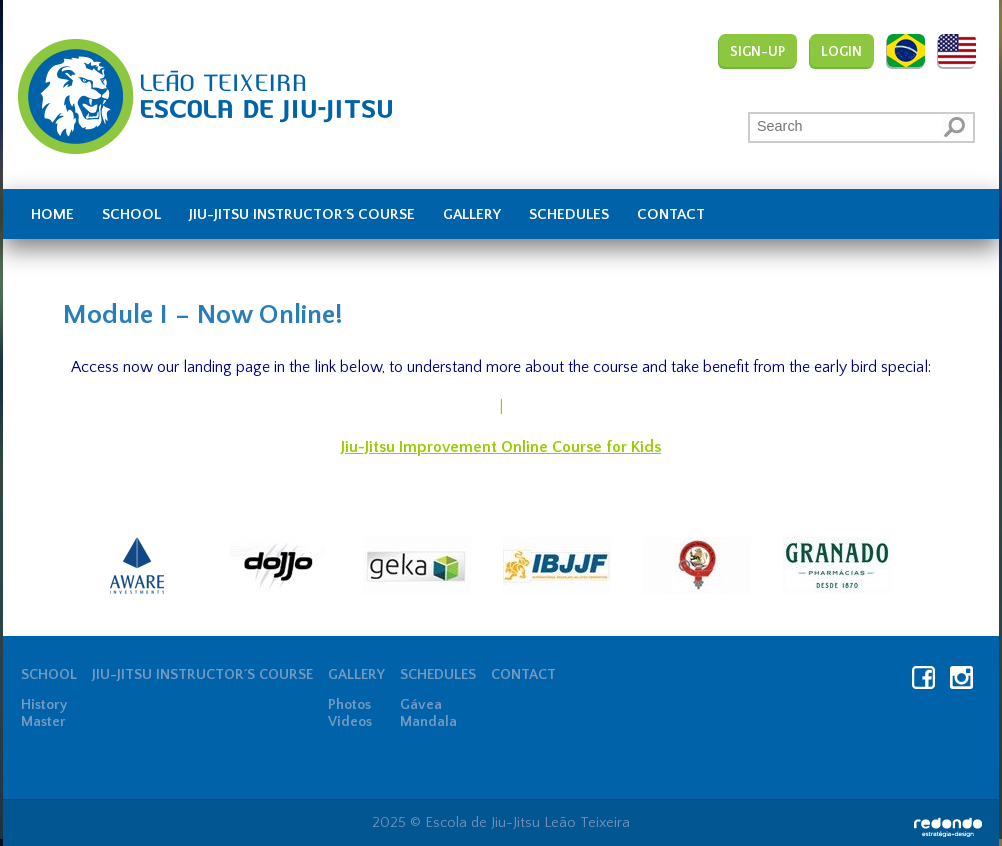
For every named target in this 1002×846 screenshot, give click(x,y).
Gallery (472, 215)
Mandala (428, 722)
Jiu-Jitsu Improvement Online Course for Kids (501, 447)
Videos (350, 722)
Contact (671, 215)
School (131, 215)
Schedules (569, 215)
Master (43, 722)
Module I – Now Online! (203, 315)
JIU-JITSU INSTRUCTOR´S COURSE (302, 215)
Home (52, 215)
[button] (956, 126)
